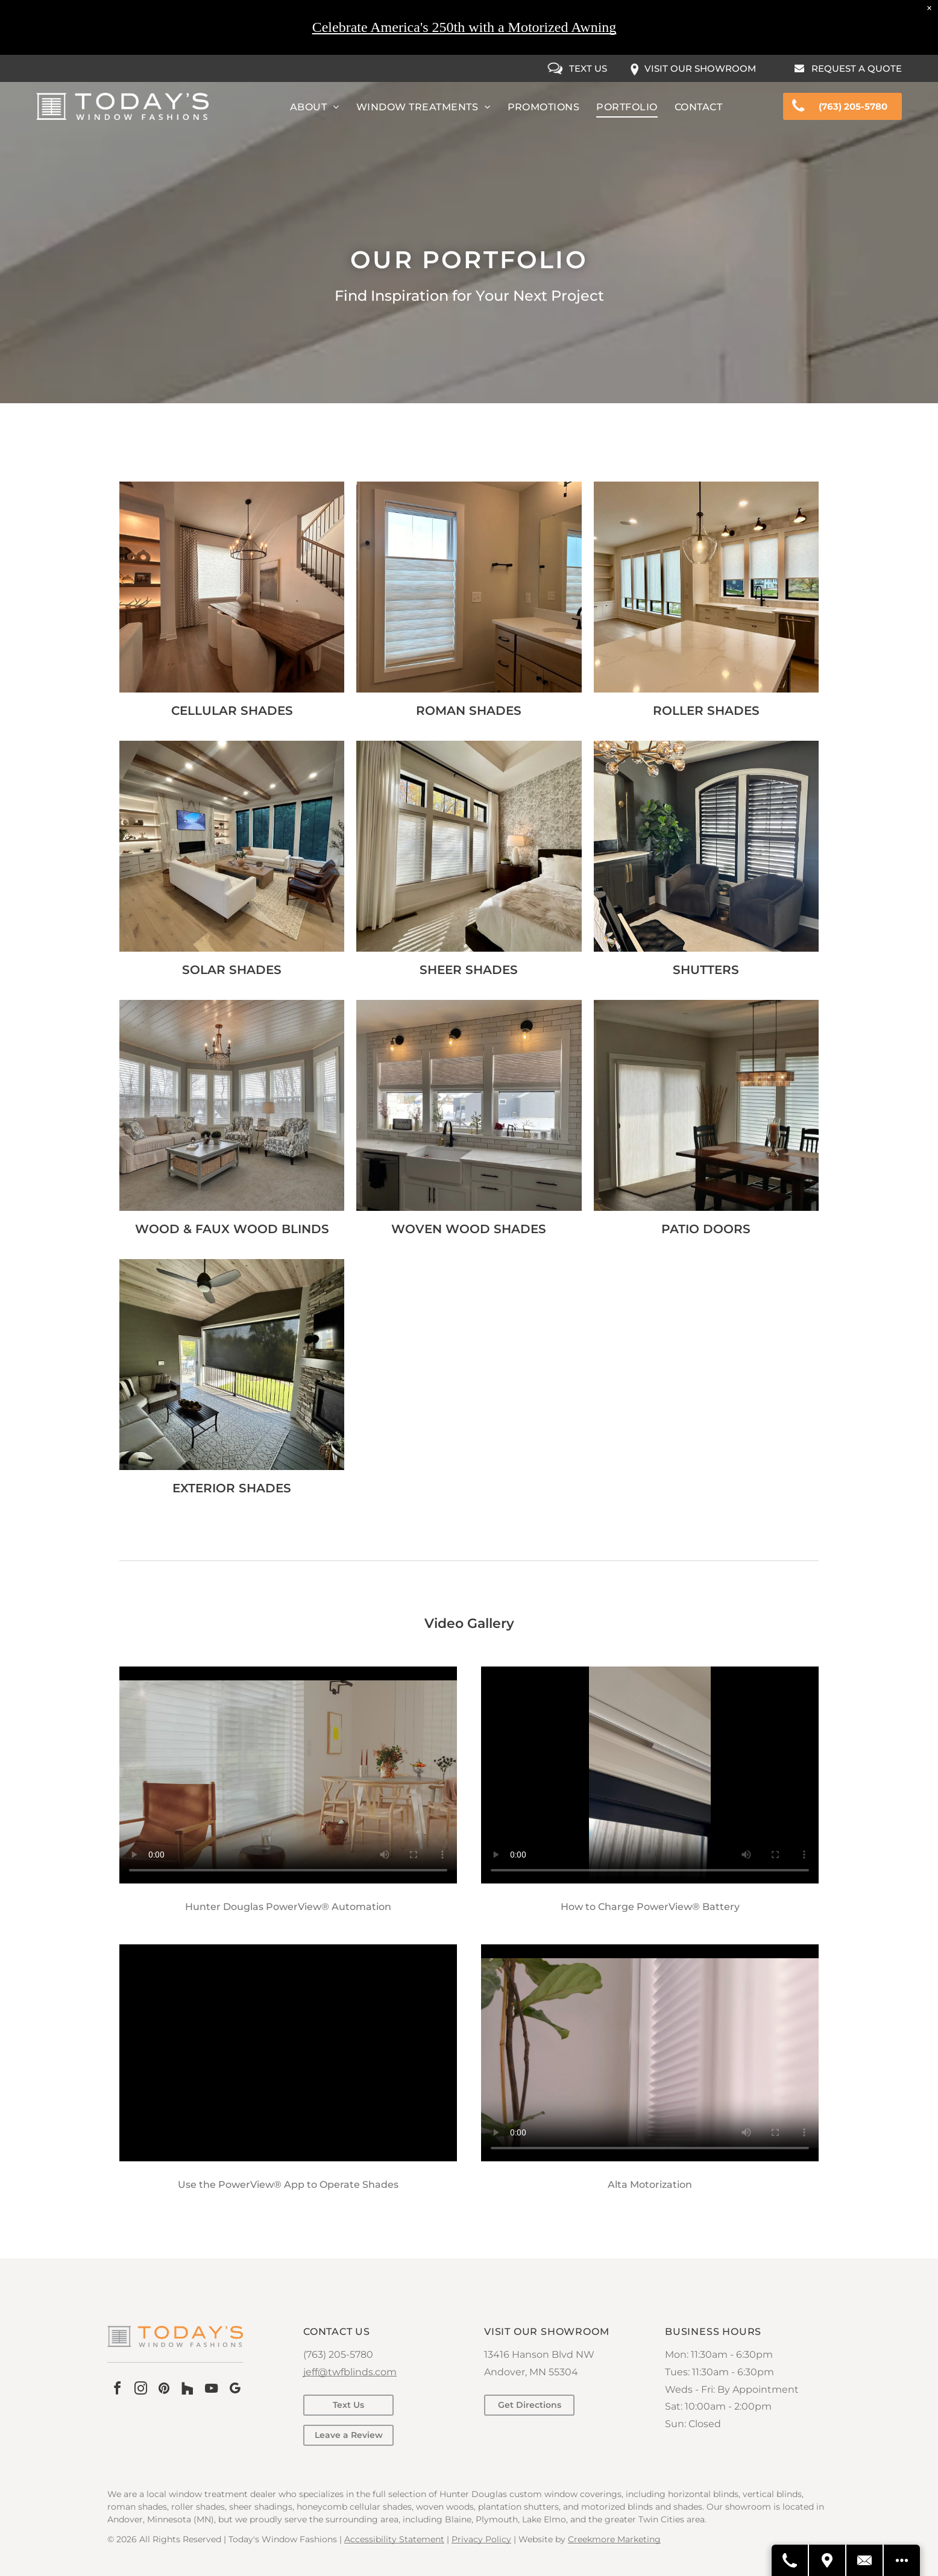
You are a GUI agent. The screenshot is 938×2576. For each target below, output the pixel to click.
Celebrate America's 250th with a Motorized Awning (464, 27)
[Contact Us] (865, 2560)
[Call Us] (790, 2560)
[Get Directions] (827, 2560)
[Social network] (187, 2390)
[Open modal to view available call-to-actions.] (902, 2560)
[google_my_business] (234, 2390)
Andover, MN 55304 (531, 2372)
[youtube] (211, 2390)
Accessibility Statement (394, 2539)
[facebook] (117, 2390)
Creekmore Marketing (614, 2539)
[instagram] (140, 2390)
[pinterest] (164, 2390)
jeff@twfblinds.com (350, 2372)
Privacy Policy (481, 2539)
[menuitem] (315, 107)
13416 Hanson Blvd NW (539, 2354)
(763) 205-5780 (338, 2354)
